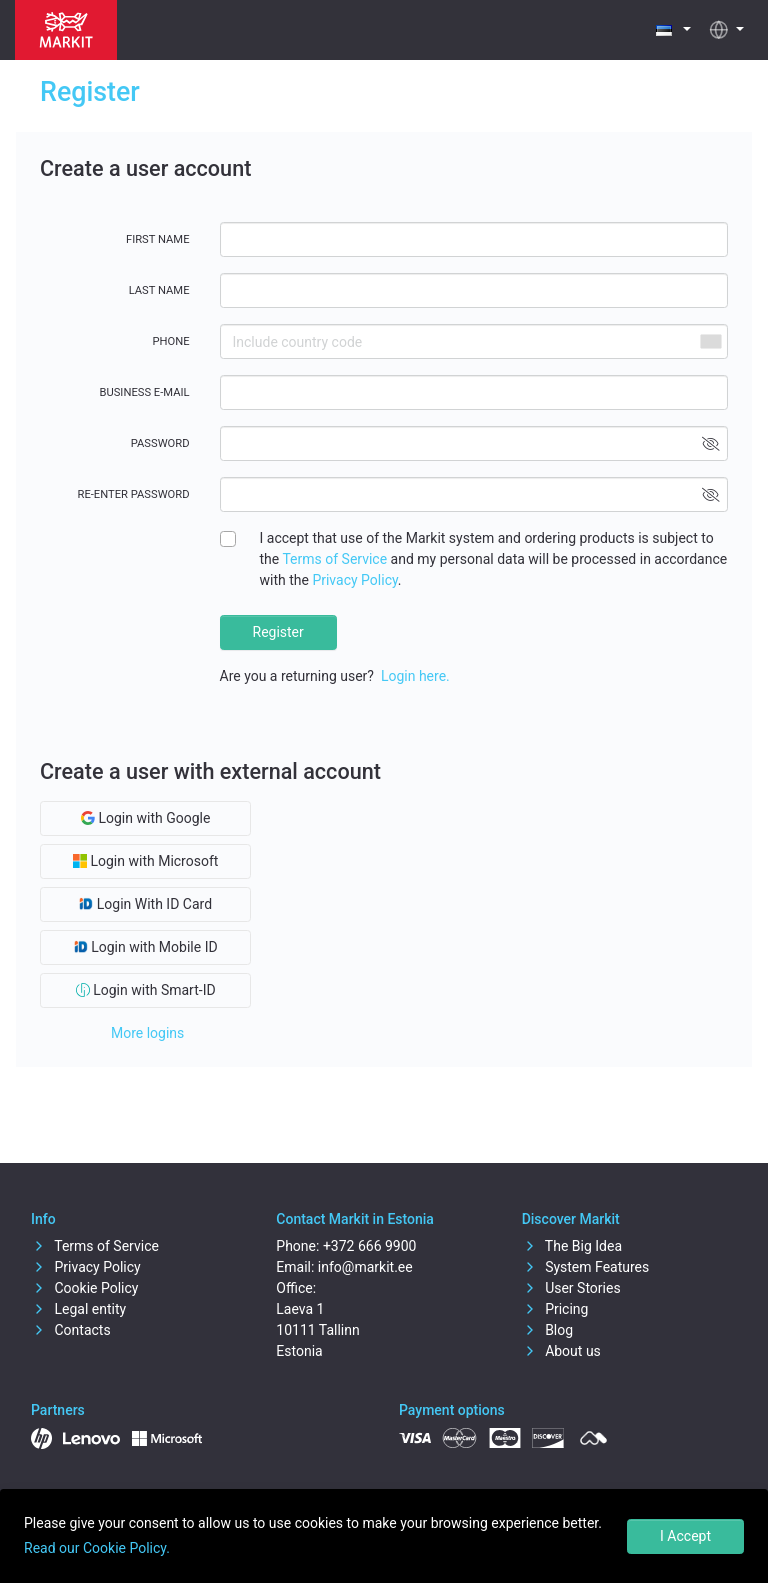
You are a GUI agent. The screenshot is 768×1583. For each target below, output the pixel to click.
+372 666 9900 (370, 1246)
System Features (586, 1267)
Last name (159, 290)
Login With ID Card (145, 904)
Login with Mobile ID (146, 947)
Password (160, 443)
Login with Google (145, 818)
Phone (170, 341)
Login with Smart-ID (146, 990)
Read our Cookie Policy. (97, 1548)
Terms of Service (334, 559)
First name (158, 239)
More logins (147, 1033)
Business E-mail (145, 392)
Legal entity (78, 1309)
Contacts (71, 1330)
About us (561, 1351)
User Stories (571, 1288)
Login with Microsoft (145, 861)
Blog (547, 1330)
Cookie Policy (84, 1288)
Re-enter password (134, 494)
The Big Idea (572, 1246)
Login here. (415, 676)
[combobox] (710, 341)
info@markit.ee (365, 1267)
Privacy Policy (354, 580)
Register (278, 632)
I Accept (685, 1536)
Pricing (555, 1309)
